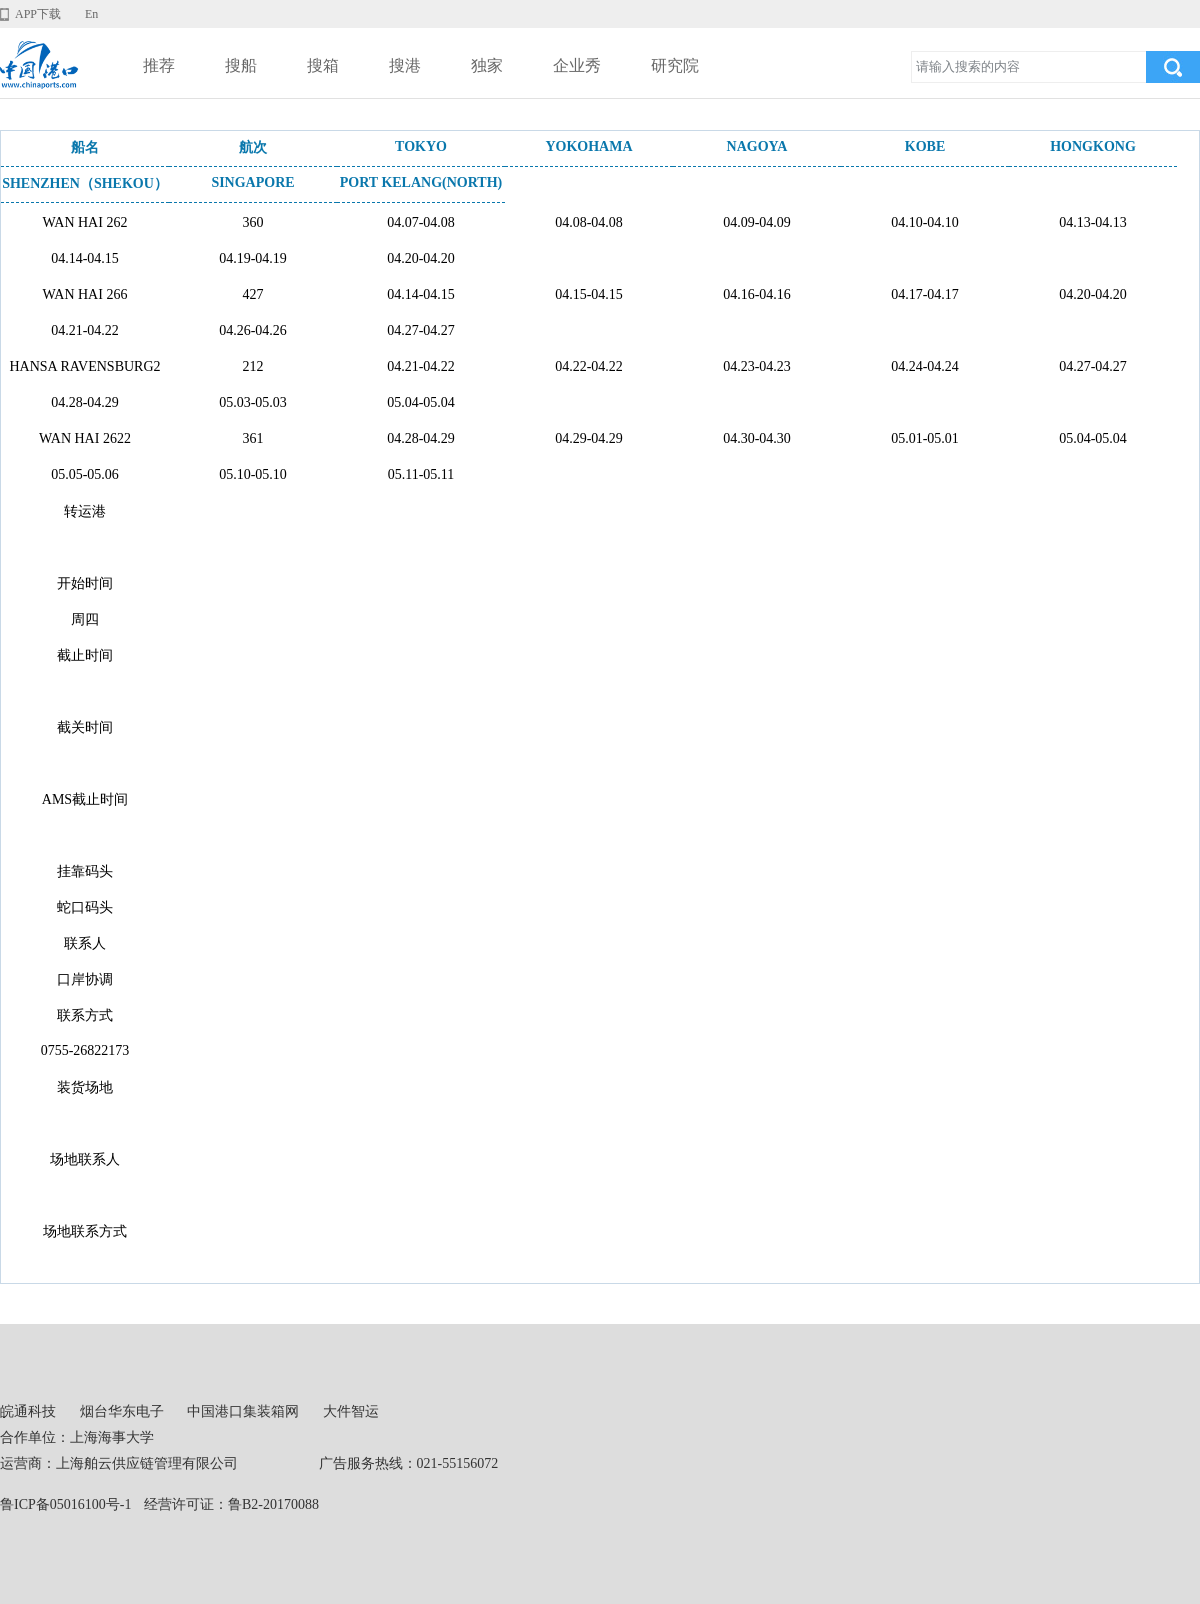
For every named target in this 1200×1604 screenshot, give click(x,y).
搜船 (241, 65)
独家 (487, 65)
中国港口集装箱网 (243, 1411)
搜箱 (323, 65)
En (91, 14)
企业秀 (577, 65)
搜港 (405, 65)
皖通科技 (28, 1411)
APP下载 (38, 14)
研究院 (675, 65)
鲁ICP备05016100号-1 (65, 1504)
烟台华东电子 (122, 1411)
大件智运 (351, 1411)
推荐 (159, 65)
